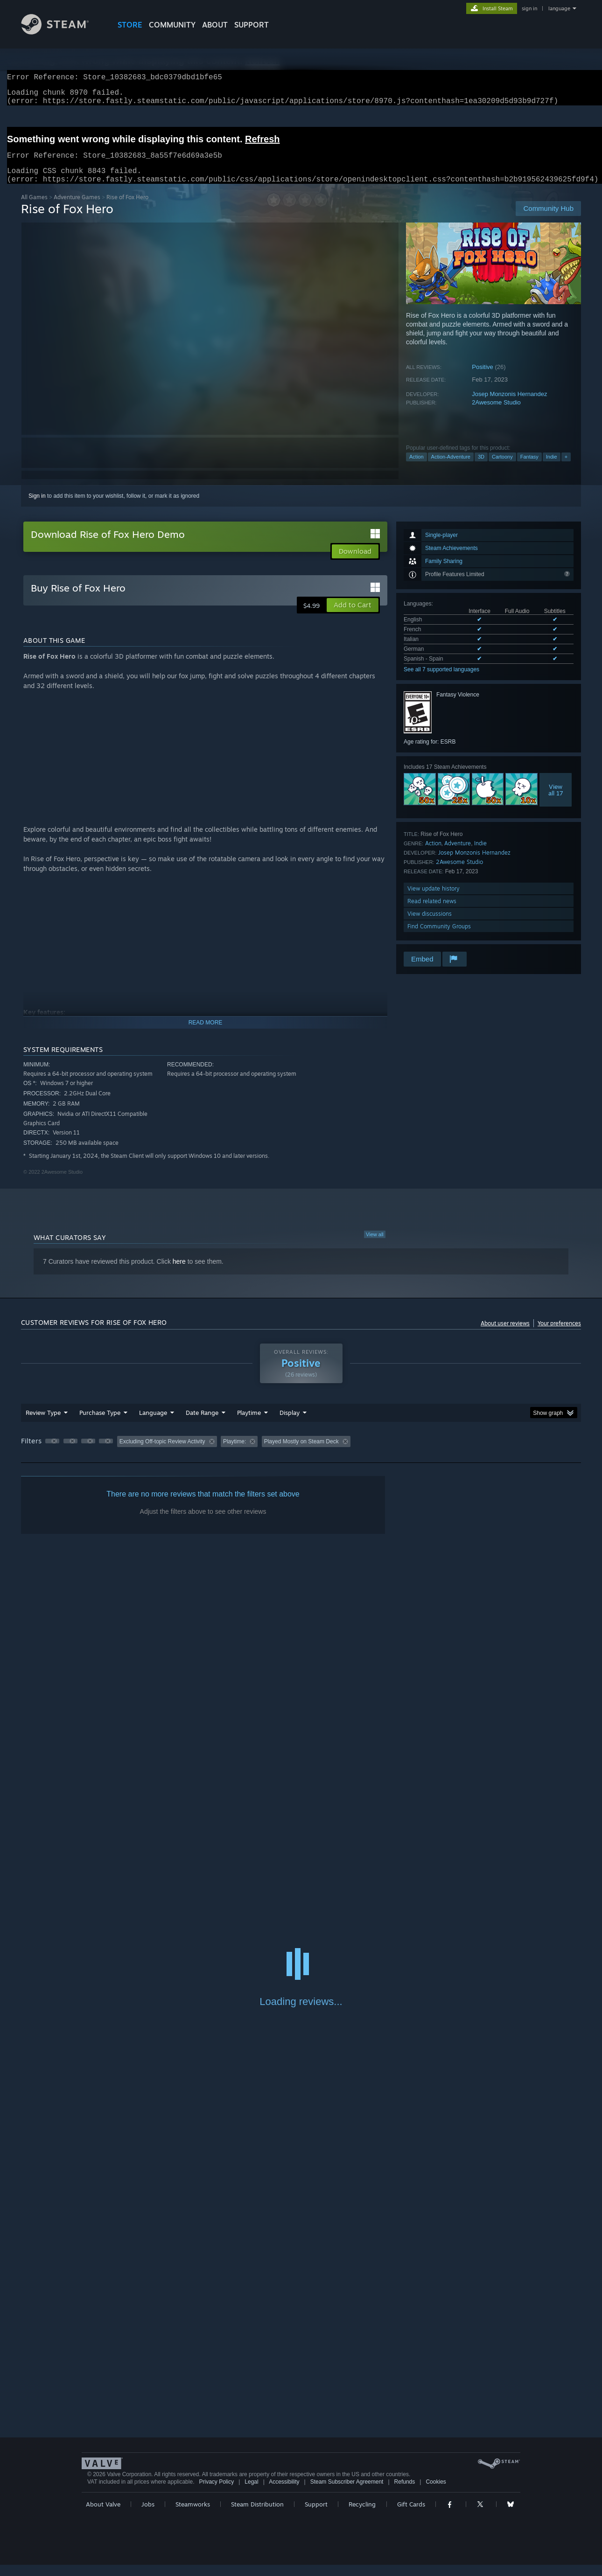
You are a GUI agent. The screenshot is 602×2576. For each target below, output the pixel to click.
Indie (551, 468)
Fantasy (529, 468)
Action (416, 468)
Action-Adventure (450, 468)
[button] (352, 616)
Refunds (404, 2493)
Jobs (147, 2515)
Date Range (202, 1423)
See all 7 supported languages (441, 680)
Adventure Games (77, 208)
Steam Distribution (257, 2515)
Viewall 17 (555, 801)
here (179, 1272)
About (215, 24)
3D (481, 468)
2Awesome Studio (496, 413)
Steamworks (192, 2515)
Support (316, 2515)
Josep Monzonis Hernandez (509, 405)
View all (375, 1245)
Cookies (436, 2493)
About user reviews (505, 1334)
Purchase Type (99, 1423)
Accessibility (284, 2493)
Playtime (249, 1423)
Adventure (457, 854)
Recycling (362, 2515)
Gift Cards (411, 2515)
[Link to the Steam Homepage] (62, 32)
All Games (34, 208)
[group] (301, 1453)
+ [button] (566, 468)
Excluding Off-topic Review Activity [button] (162, 1452)
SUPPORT (251, 24)
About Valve (103, 2515)
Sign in (37, 507)
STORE (130, 24)
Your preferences (559, 1334)
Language (153, 1423)
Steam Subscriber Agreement (347, 2493)
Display (290, 1423)
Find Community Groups (439, 937)
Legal (251, 2493)
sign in (529, 8)
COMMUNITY (172, 24)
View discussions (429, 924)
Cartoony (502, 468)
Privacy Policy (216, 2493)
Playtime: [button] (234, 1452)
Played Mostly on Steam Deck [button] (301, 1452)
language (559, 8)
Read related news (431, 912)
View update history (433, 899)
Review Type (43, 1423)
